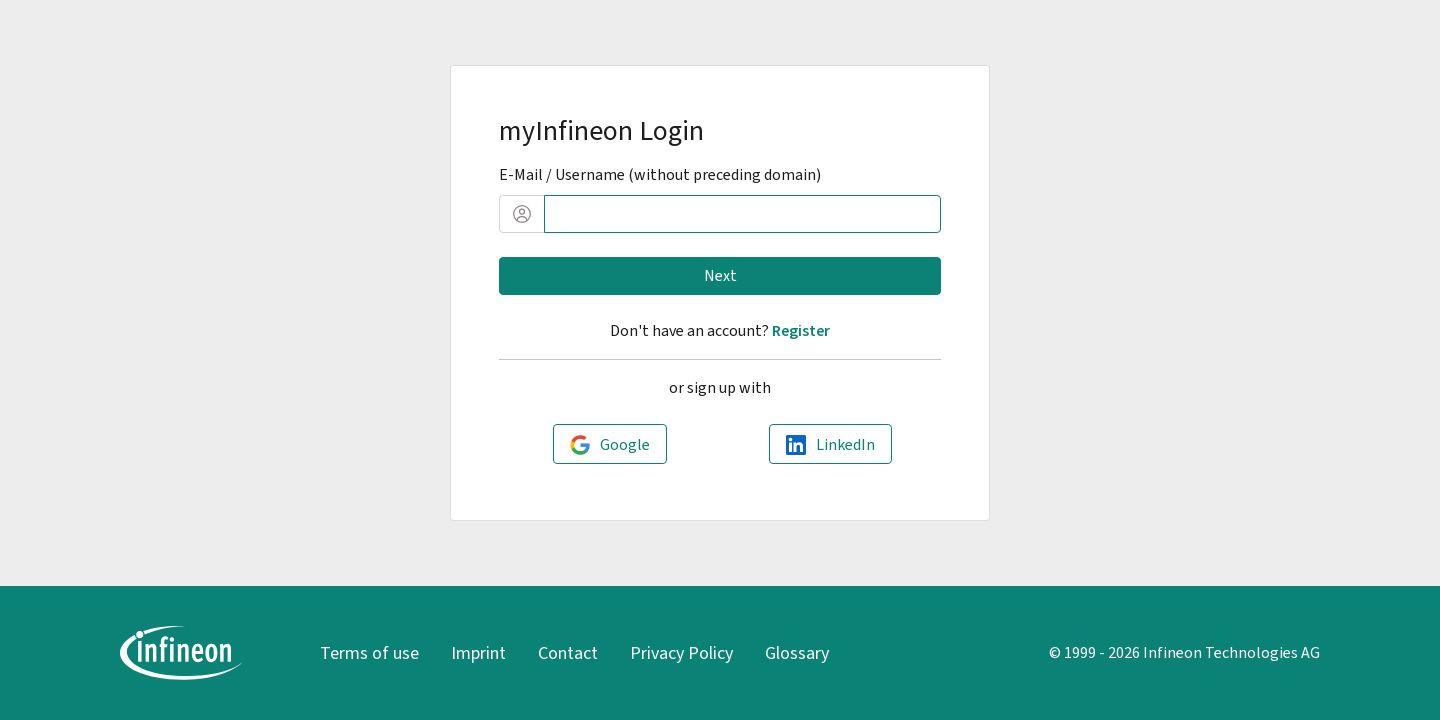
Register (801, 330)
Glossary (797, 653)
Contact (568, 653)
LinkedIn (845, 444)
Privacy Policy (681, 653)
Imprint (478, 653)
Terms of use (369, 653)
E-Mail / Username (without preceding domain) (660, 174)
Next (720, 275)
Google (625, 444)
